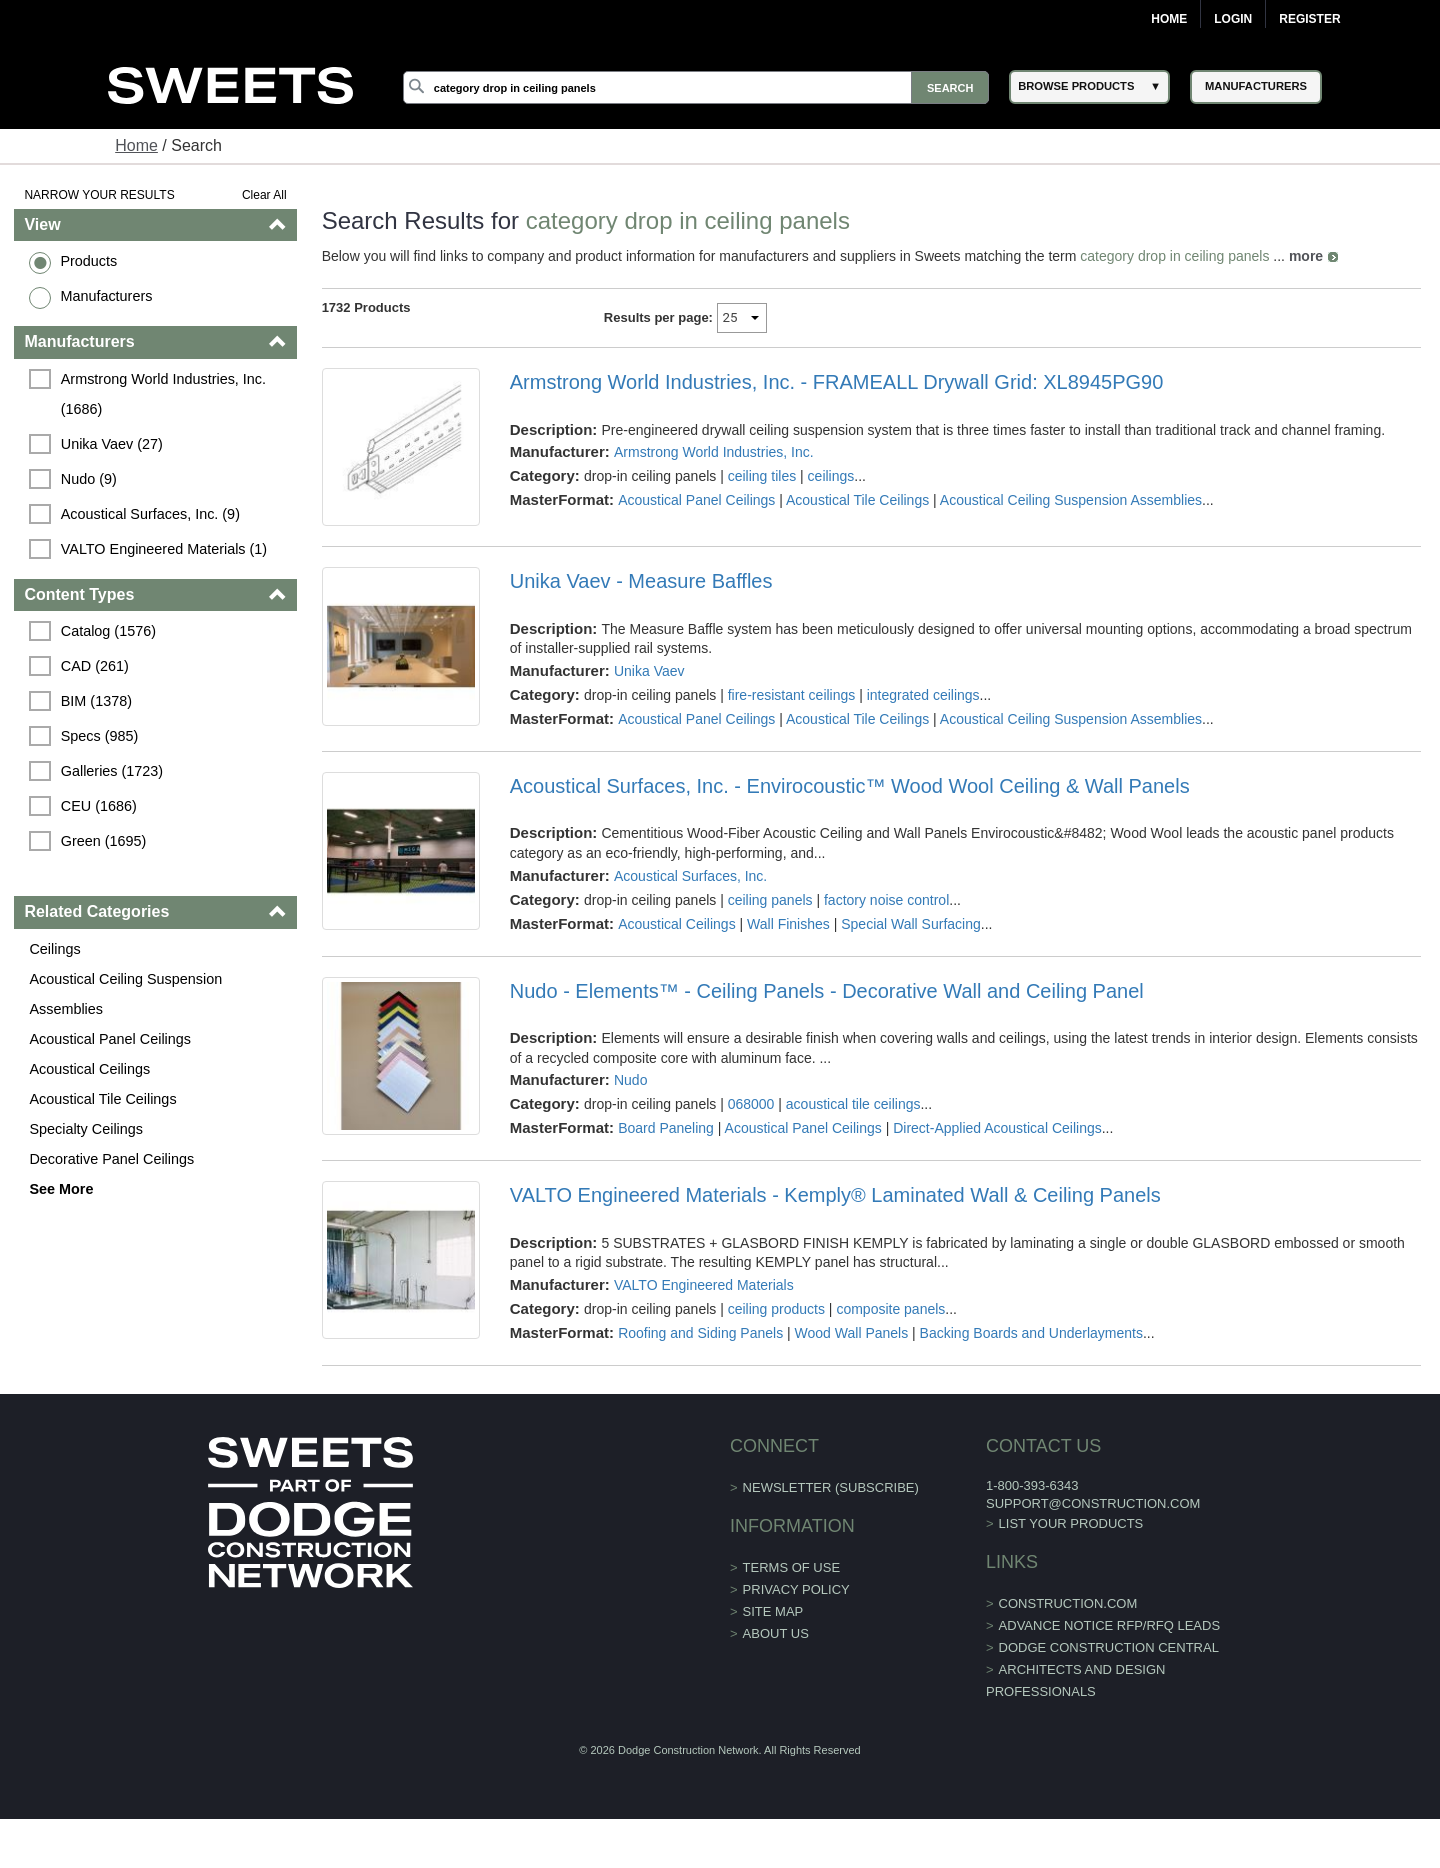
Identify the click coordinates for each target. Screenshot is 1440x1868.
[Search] (696, 87)
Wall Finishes (788, 924)
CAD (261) (95, 666)
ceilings (831, 476)
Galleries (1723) (112, 771)
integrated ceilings (923, 695)
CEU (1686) (99, 806)
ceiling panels (770, 900)
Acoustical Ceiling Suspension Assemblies (125, 994)
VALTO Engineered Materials (704, 1285)
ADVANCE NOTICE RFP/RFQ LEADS (1110, 1625)
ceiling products (776, 1309)
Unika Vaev (649, 671)
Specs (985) (100, 736)
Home (1169, 19)
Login (1233, 19)
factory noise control (886, 900)
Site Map (773, 1611)
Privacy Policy (796, 1589)
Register (1309, 19)
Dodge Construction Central (1109, 1647)
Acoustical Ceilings (89, 1069)
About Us (776, 1633)
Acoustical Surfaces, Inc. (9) (150, 514)
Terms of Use (792, 1567)
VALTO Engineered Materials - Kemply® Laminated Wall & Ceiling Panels (835, 1195)
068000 (751, 1104)
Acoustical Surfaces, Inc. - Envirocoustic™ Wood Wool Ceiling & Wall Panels (850, 786)
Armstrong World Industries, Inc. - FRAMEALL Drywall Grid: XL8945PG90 (837, 382)
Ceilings (54, 949)
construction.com (1068, 1603)
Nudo (630, 1080)
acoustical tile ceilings (853, 1104)
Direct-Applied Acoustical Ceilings (997, 1128)
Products (88, 261)
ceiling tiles (762, 476)
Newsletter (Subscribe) (831, 1487)
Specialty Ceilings (86, 1129)
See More (61, 1189)
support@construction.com (1093, 1503)
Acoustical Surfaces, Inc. (690, 876)
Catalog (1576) (108, 631)
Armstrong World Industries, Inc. (714, 452)
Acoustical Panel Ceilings (110, 1039)
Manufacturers (106, 296)
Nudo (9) (89, 479)
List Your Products (1071, 1523)
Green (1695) (104, 841)
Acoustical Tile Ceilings (102, 1099)
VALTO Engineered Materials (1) (164, 549)
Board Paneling (666, 1128)
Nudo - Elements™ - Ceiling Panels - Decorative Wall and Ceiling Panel (827, 991)
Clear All (264, 195)
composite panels (890, 1309)
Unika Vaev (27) (112, 444)
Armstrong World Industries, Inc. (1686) (165, 394)
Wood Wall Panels (852, 1333)
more (1306, 256)
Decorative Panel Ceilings (111, 1159)
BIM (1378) (96, 701)
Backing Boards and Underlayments (1031, 1333)
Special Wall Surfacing (911, 924)
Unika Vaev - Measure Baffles (641, 581)
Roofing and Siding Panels (700, 1333)
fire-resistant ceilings (792, 695)
